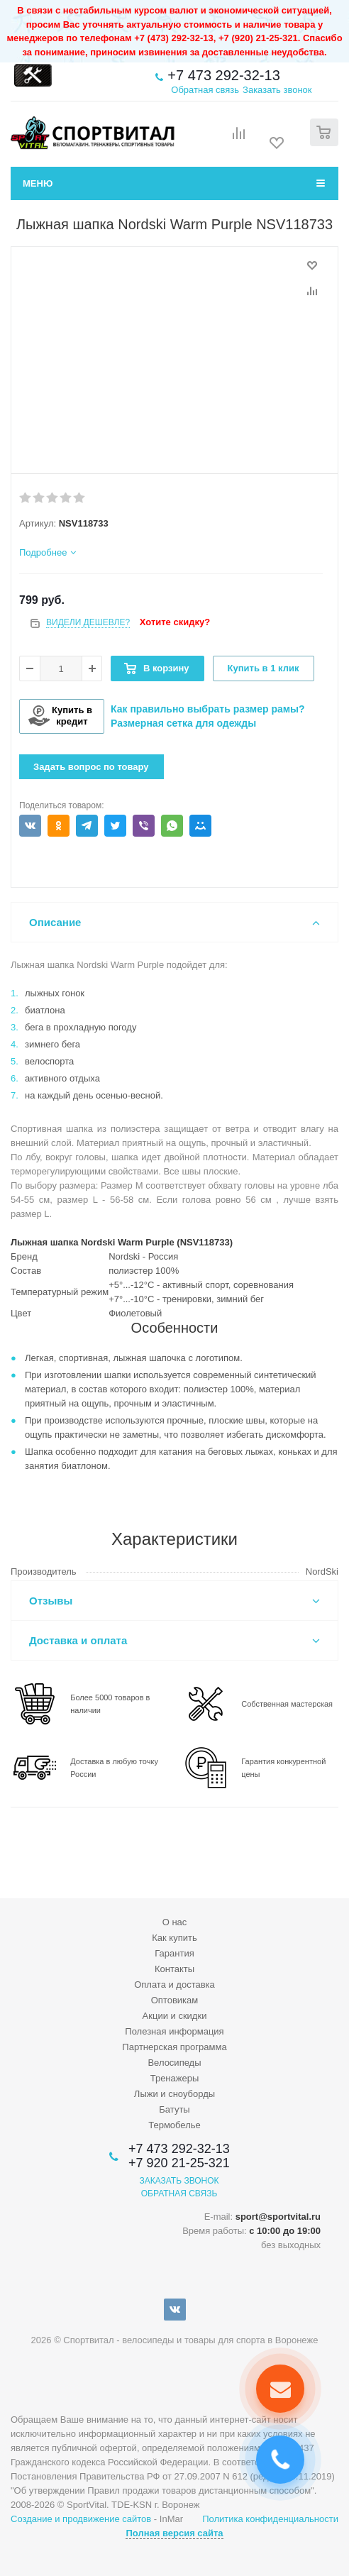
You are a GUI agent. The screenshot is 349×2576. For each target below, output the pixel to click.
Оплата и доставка (174, 1984)
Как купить (174, 1937)
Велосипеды (174, 2062)
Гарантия (174, 1953)
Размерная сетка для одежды (183, 723)
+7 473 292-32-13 (223, 75)
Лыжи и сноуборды (174, 2093)
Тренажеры (174, 2078)
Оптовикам (175, 2000)
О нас (174, 1922)
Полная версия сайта (174, 2533)
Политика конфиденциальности (270, 2519)
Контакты (174, 1969)
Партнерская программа (174, 2047)
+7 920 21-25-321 (179, 2163)
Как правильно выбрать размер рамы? (208, 709)
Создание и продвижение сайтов (81, 2519)
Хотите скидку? (175, 622)
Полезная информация (174, 2031)
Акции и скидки (175, 2015)
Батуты (174, 2109)
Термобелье (174, 2125)
